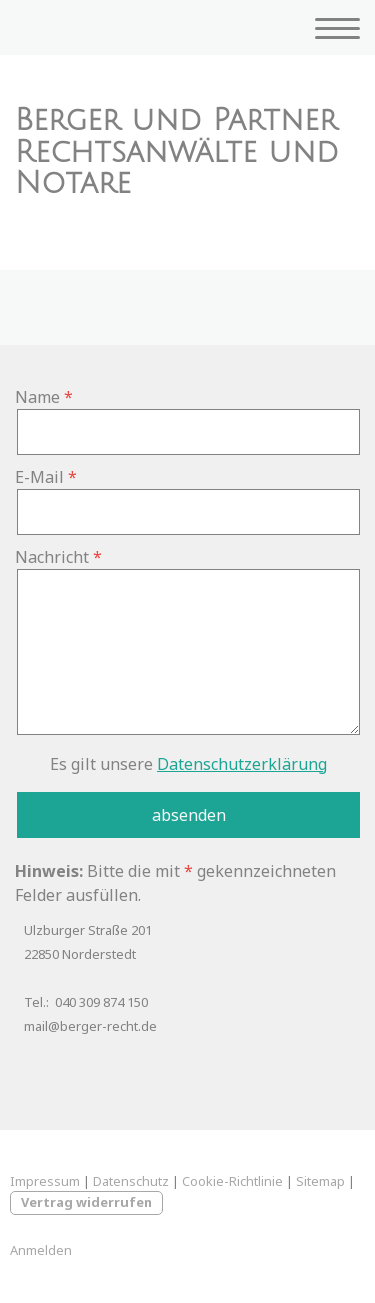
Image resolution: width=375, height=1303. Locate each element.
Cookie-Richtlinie (232, 1181)
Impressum (45, 1181)
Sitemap (320, 1181)
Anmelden (41, 1250)
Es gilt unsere (188, 764)
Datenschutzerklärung (242, 764)
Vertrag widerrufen (86, 1202)
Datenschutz (131, 1181)
